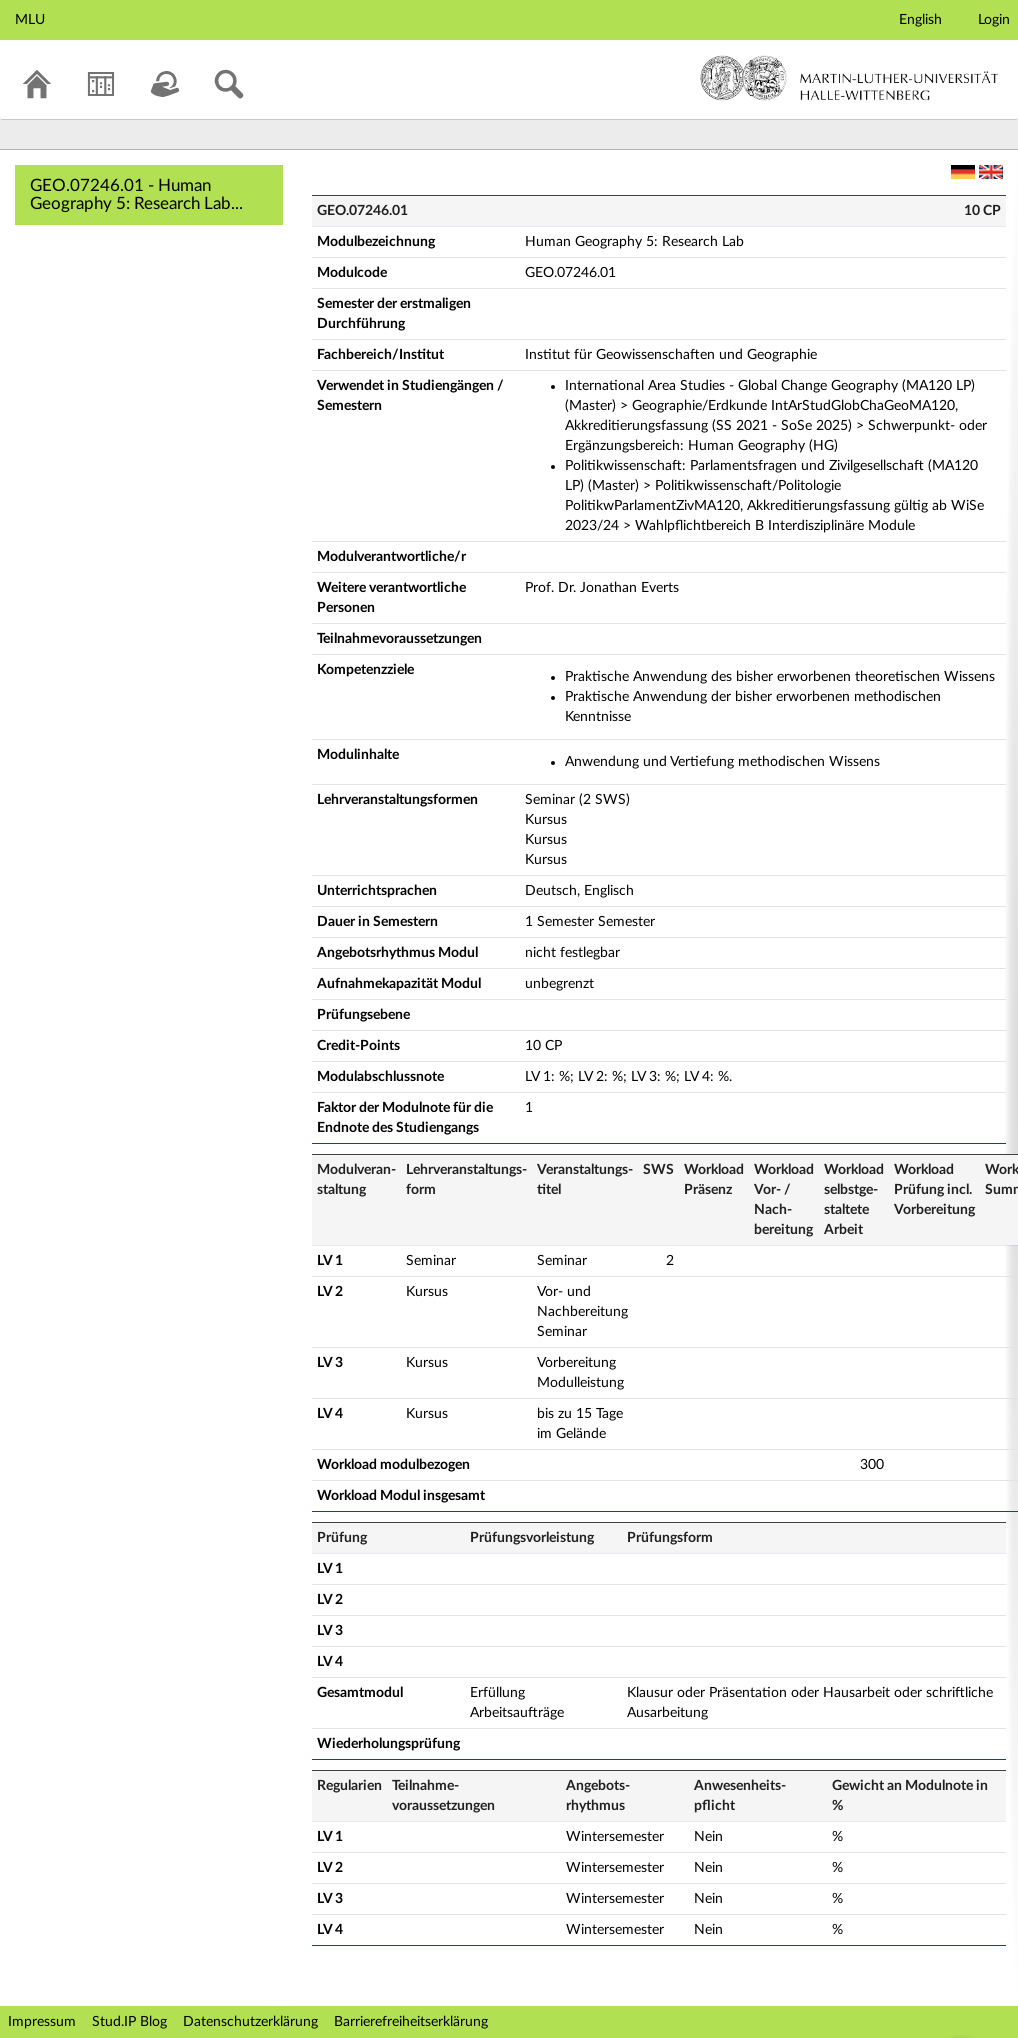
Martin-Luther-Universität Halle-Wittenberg (849, 78)
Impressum (42, 2022)
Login (994, 20)
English (920, 20)
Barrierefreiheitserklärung (411, 2022)
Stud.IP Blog (129, 2022)
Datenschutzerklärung (250, 2022)
